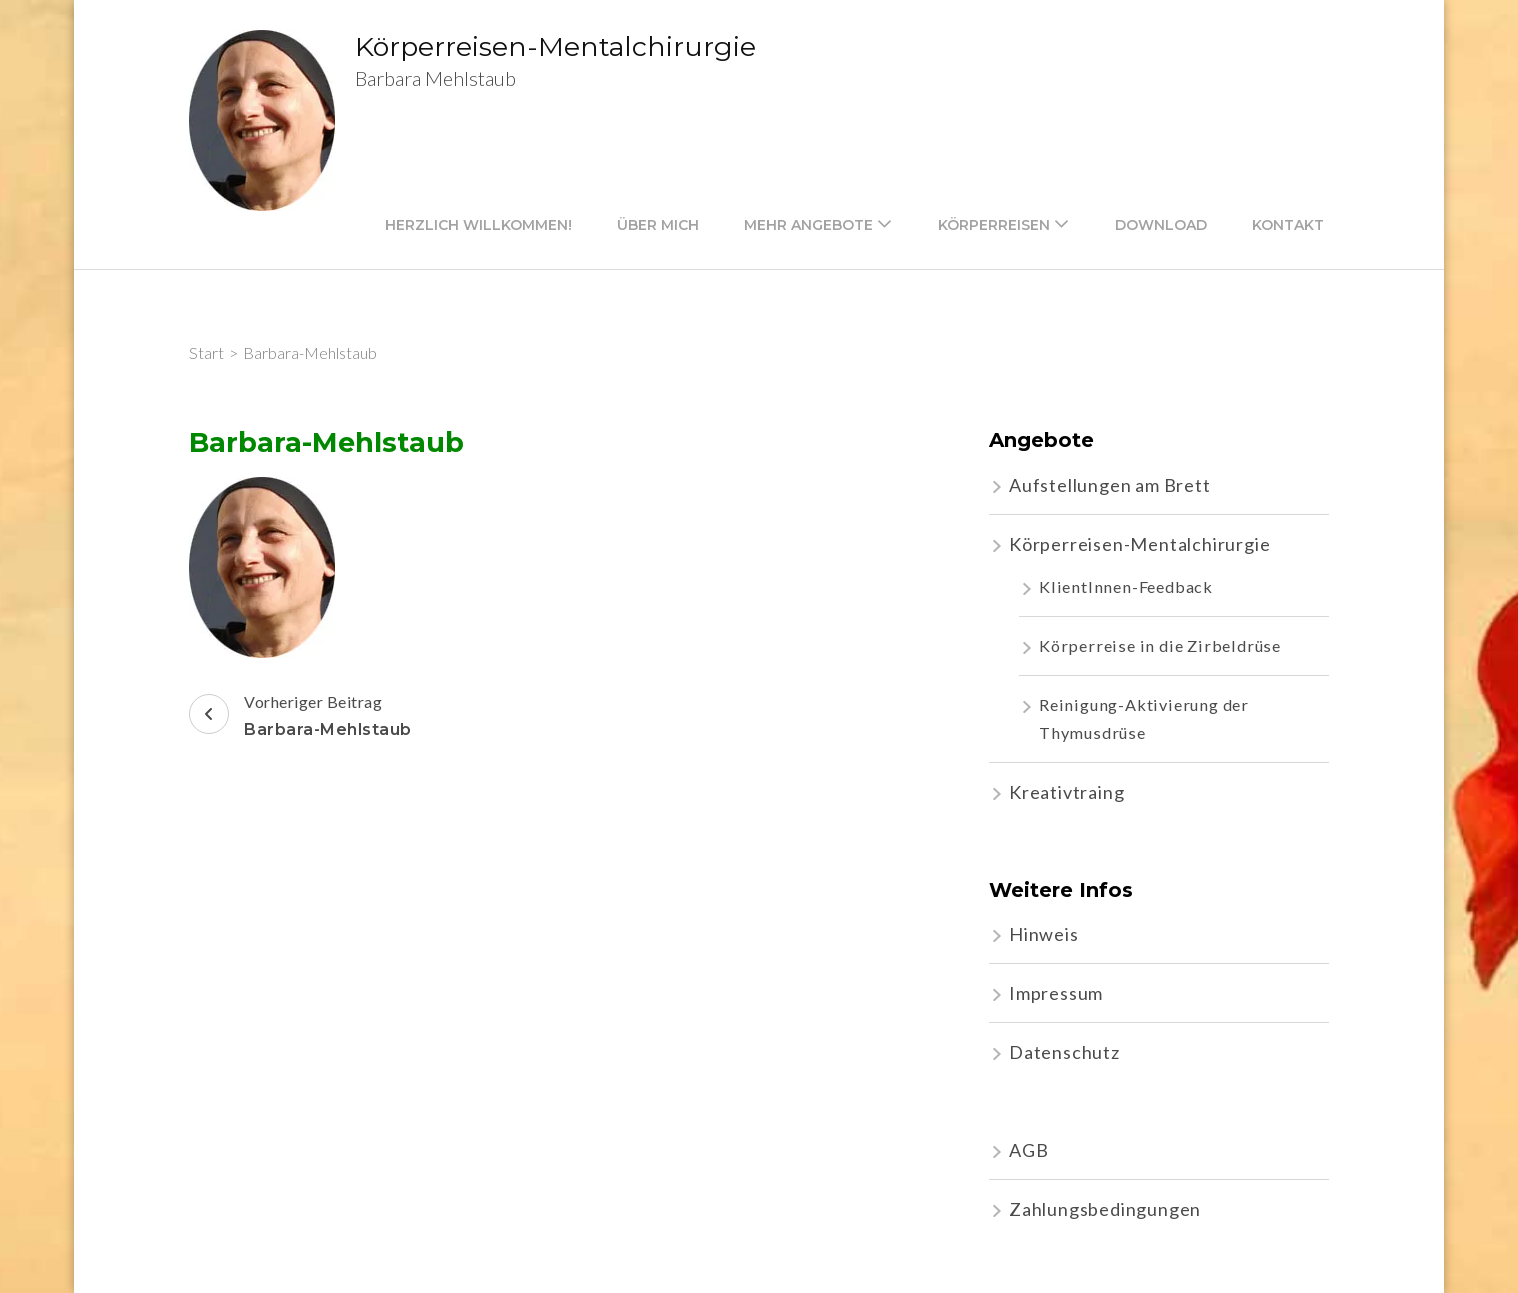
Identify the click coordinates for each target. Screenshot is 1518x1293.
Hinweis (1044, 934)
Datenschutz (1064, 1052)
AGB (1028, 1150)
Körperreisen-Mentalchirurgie (555, 46)
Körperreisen (994, 225)
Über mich (658, 225)
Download (1161, 225)
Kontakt (1288, 225)
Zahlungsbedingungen (1105, 1209)
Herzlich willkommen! (478, 225)
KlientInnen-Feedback (1126, 586)
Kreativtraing (1066, 792)
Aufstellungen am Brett (1110, 485)
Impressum (1056, 993)
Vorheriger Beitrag (300, 718)
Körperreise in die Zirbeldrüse (1160, 645)
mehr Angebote (808, 225)
